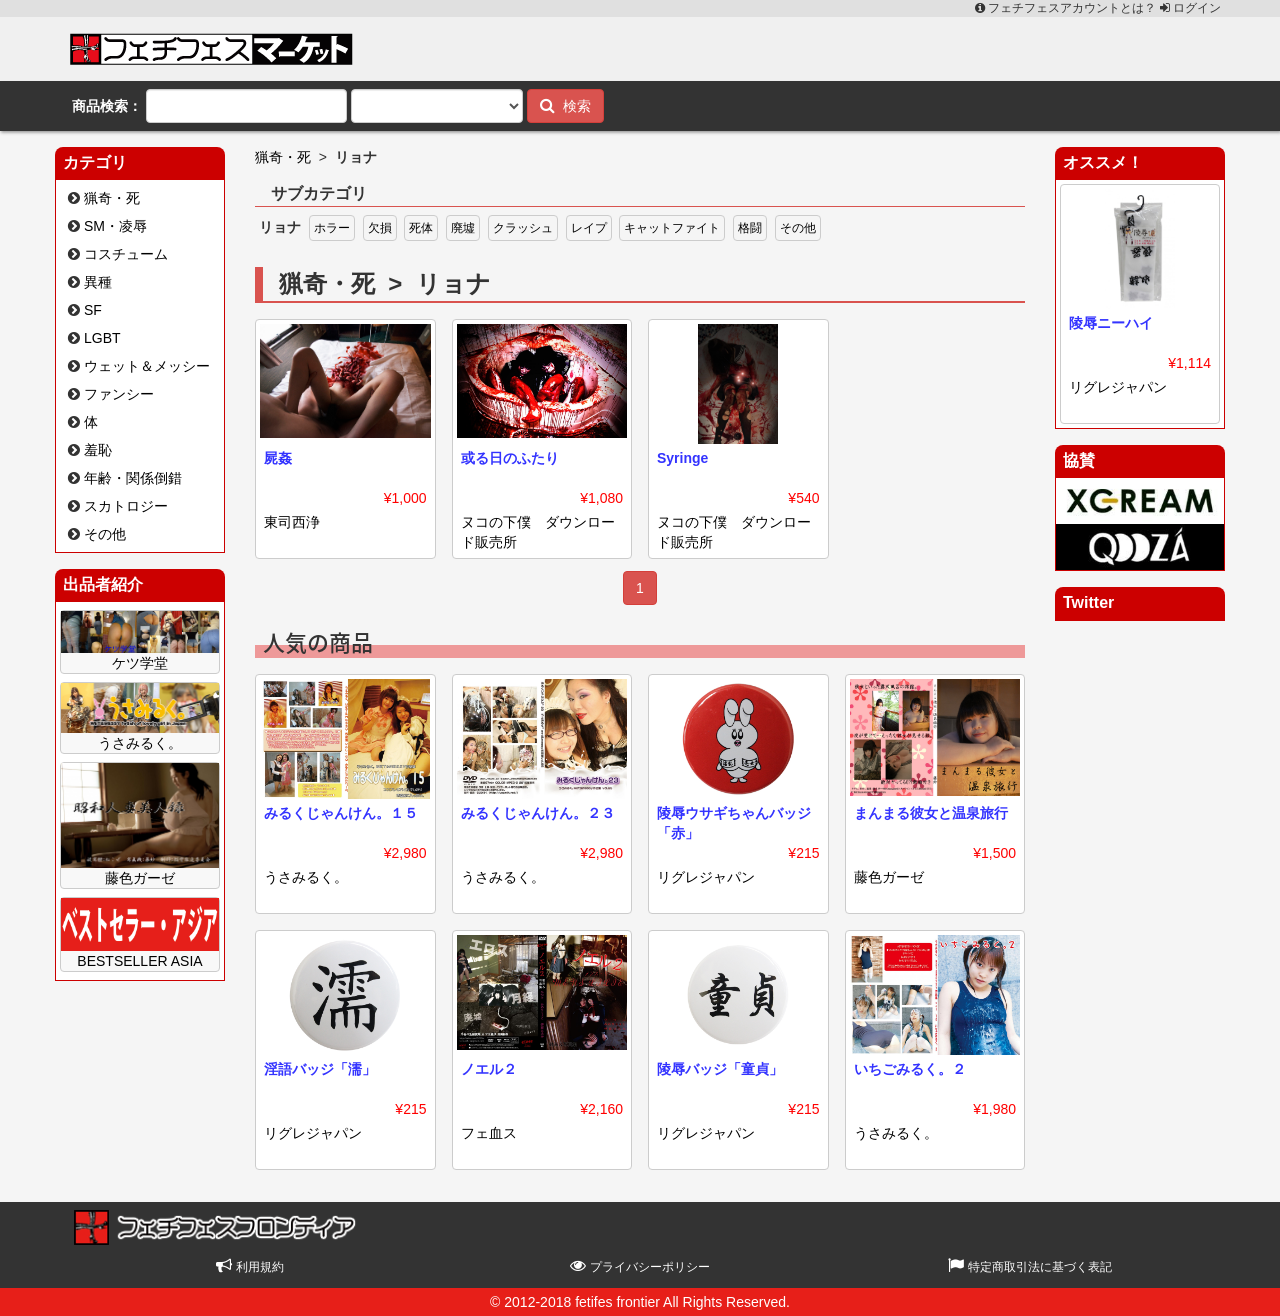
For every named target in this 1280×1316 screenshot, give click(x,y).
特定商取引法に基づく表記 (1029, 1267)
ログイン (1190, 8)
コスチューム (126, 254)
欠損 (380, 228)
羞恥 (98, 450)
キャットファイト (672, 228)
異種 (98, 282)
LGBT (102, 338)
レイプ (589, 228)
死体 (421, 228)
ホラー (332, 228)
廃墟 (463, 228)
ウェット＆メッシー (147, 366)
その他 (105, 534)
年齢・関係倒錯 (133, 478)
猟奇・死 (112, 198)
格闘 (750, 228)
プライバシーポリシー (639, 1267)
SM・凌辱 (115, 226)
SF (93, 310)
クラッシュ (523, 228)
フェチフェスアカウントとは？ (1067, 8)
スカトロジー (126, 506)
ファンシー (119, 394)
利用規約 (249, 1267)
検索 (565, 105)
